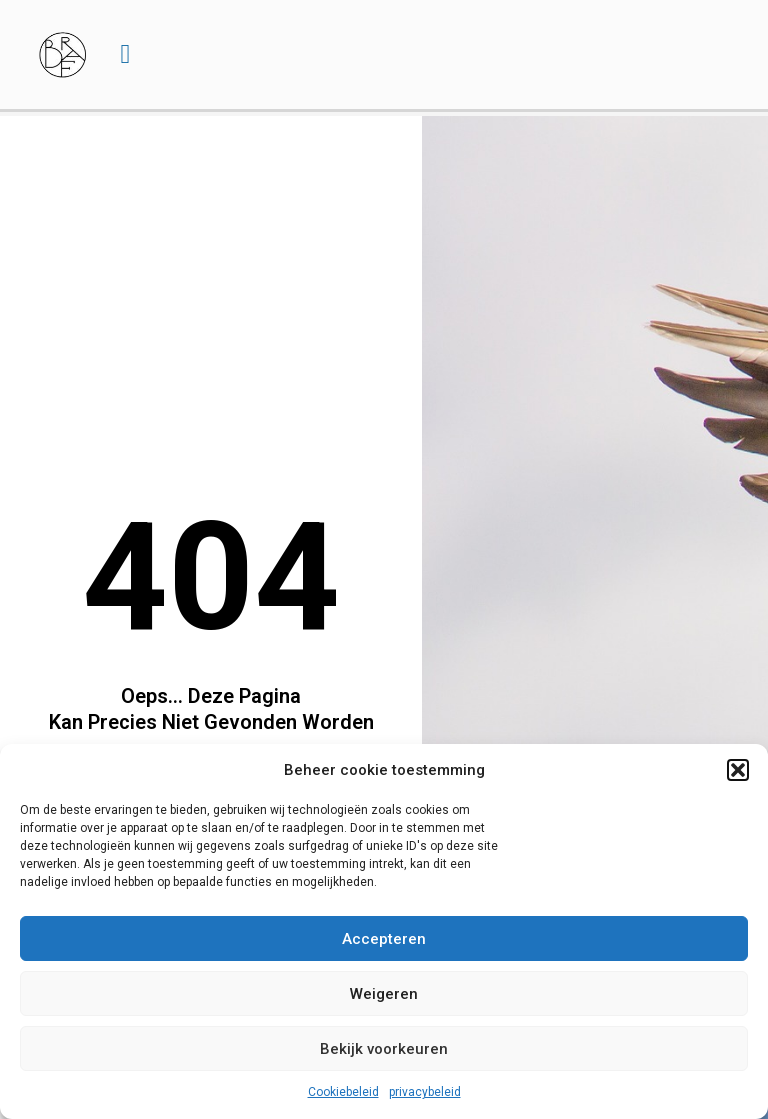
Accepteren (384, 939)
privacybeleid (425, 1092)
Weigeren (384, 994)
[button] (738, 770)
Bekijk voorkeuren (384, 1049)
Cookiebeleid (343, 1092)
